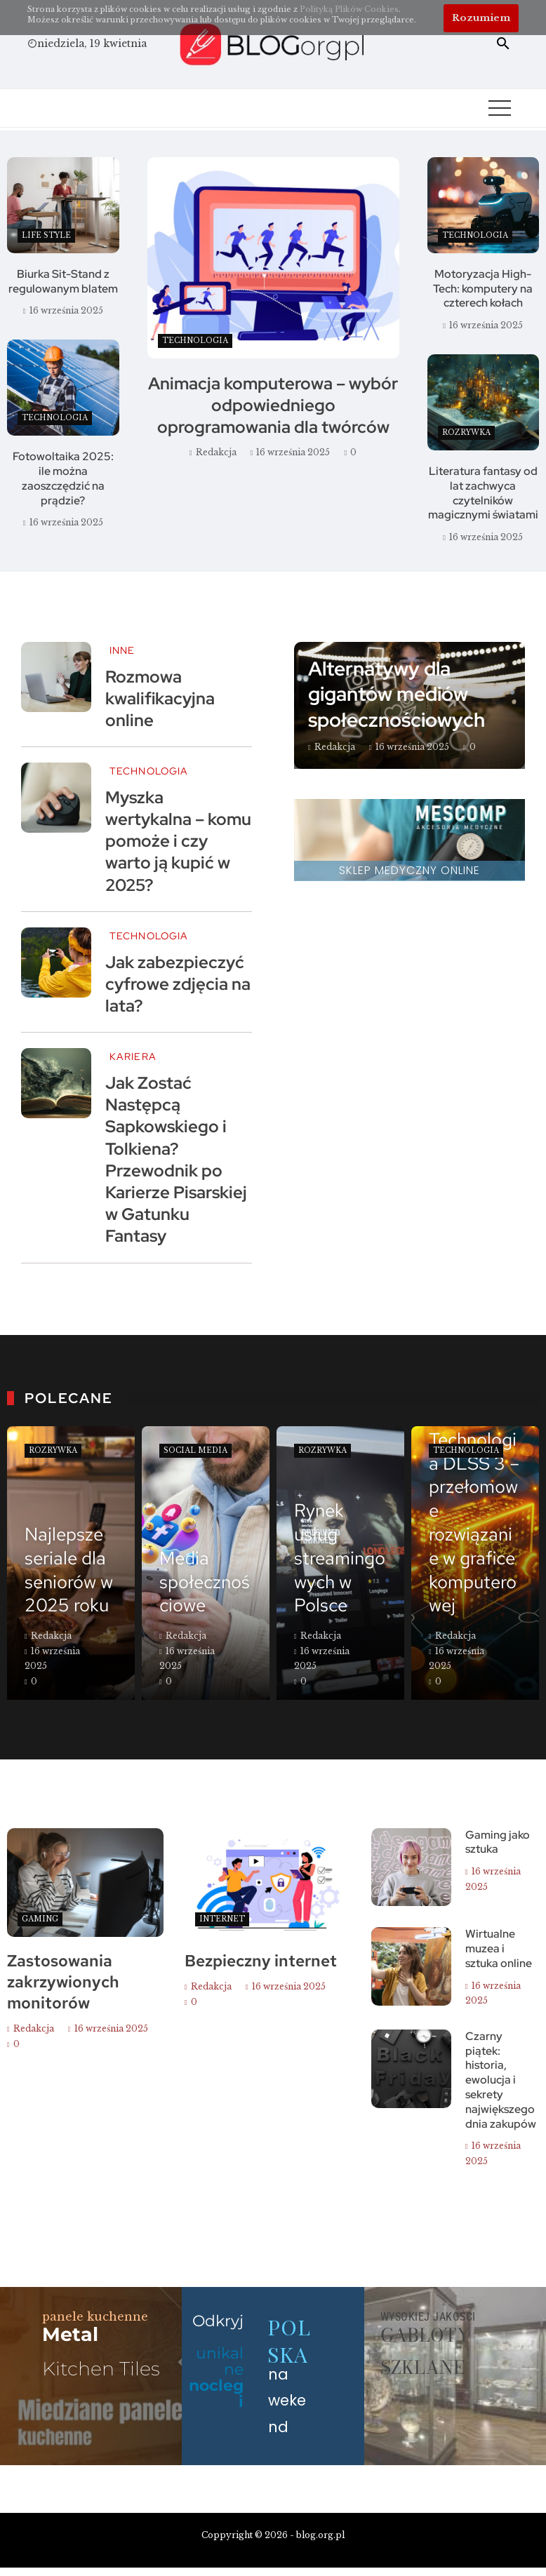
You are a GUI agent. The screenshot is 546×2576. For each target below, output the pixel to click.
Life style (46, 235)
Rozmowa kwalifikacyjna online (160, 698)
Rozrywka (466, 432)
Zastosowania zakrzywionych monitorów (63, 1981)
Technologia (195, 340)
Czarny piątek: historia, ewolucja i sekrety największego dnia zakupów (500, 2080)
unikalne (216, 2377)
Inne (122, 650)
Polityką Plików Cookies (349, 9)
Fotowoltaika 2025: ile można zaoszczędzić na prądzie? (63, 478)
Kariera (133, 1056)
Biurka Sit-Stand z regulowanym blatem (63, 281)
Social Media (195, 1450)
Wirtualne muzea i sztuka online (498, 1948)
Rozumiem (481, 18)
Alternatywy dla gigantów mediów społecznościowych (396, 694)
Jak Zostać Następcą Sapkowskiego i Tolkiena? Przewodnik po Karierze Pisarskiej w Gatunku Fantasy (176, 1159)
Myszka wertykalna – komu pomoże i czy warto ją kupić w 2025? (178, 841)
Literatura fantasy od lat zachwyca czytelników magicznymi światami (483, 493)
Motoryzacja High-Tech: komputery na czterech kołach (483, 289)
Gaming (40, 1919)
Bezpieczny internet (261, 1960)
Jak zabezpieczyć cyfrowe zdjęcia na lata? (178, 984)
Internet (222, 1919)
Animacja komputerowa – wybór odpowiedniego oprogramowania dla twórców (273, 405)
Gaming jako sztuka (497, 1842)
